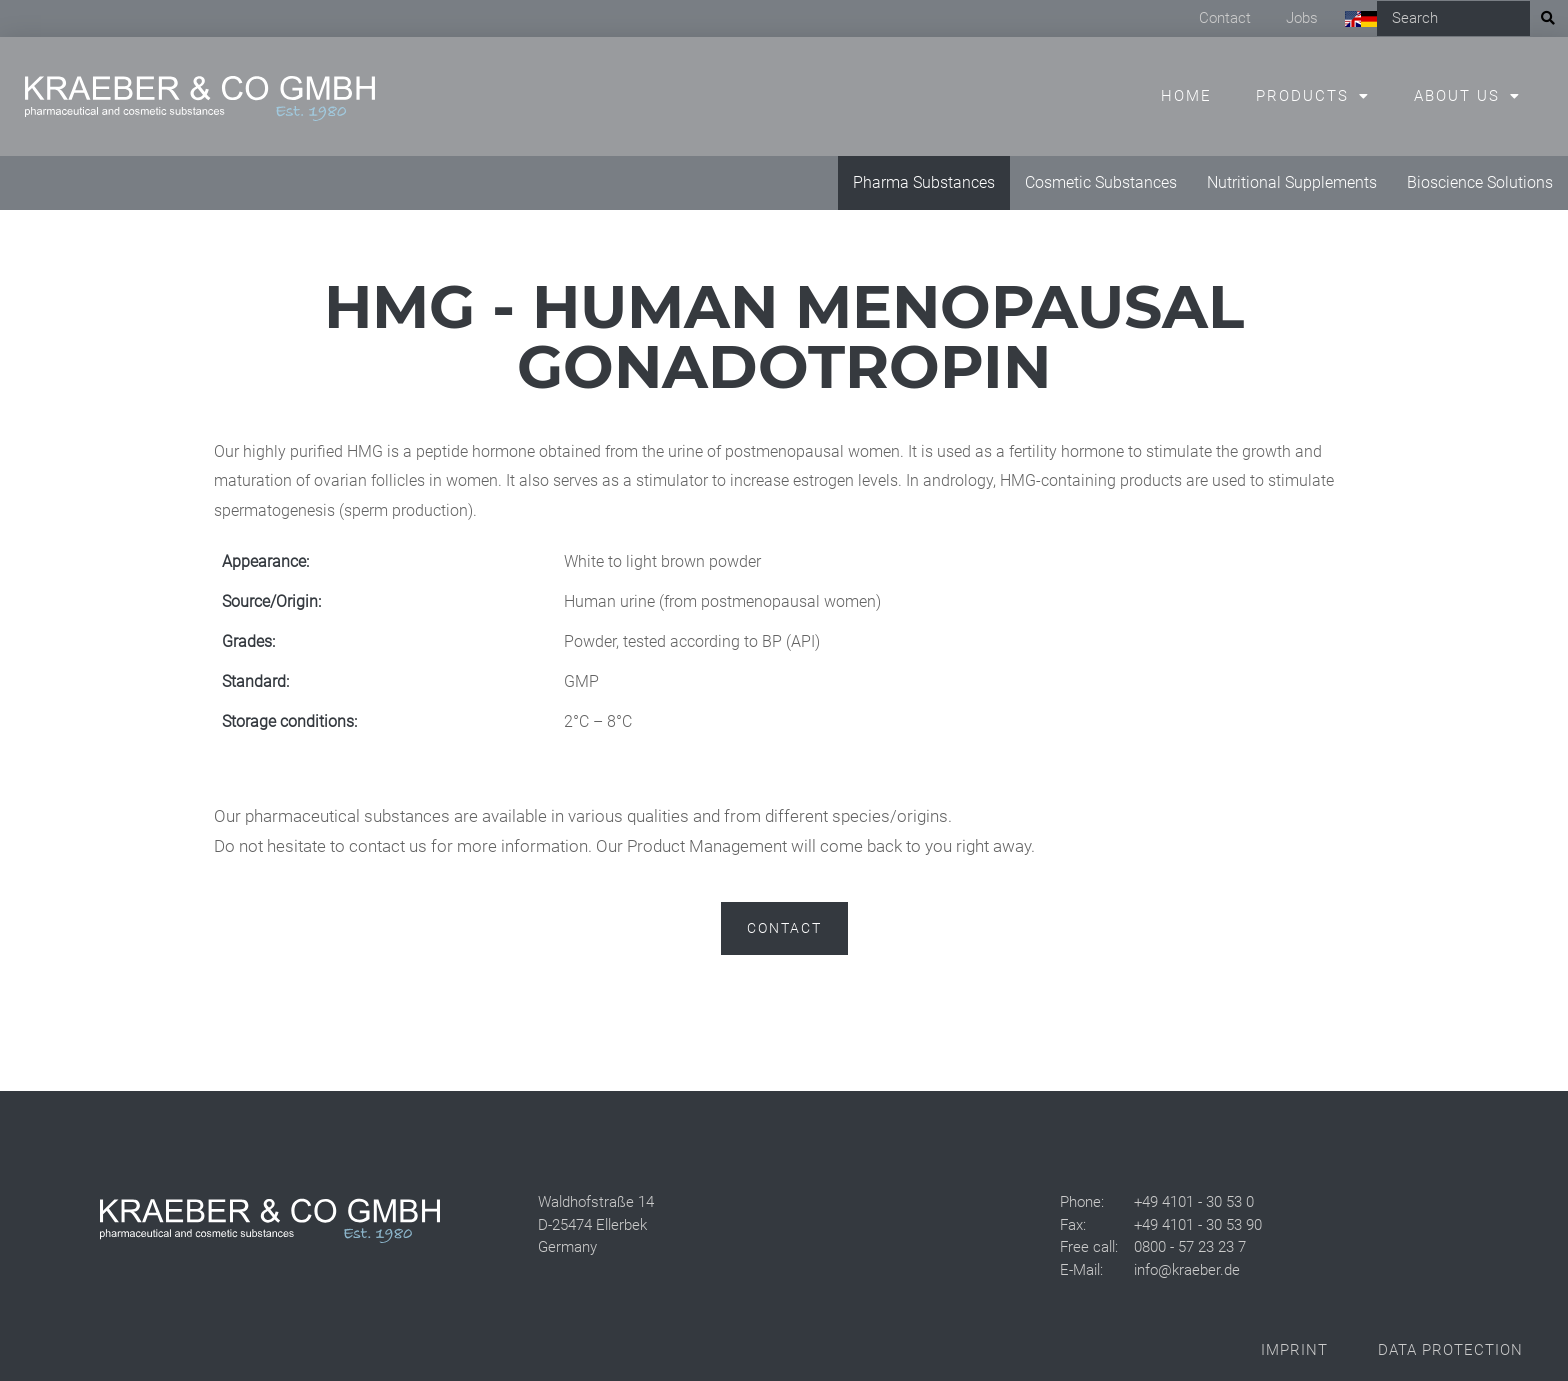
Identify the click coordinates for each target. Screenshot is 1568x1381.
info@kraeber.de (1187, 1270)
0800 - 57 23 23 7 (1190, 1247)
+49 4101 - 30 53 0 (1194, 1202)
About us (1457, 96)
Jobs (1302, 18)
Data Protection (1450, 1350)
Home (1186, 96)
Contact (1225, 18)
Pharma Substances (924, 182)
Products (1302, 96)
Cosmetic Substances (1101, 182)
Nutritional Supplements (1292, 182)
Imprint (1294, 1350)
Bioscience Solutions (1480, 182)
